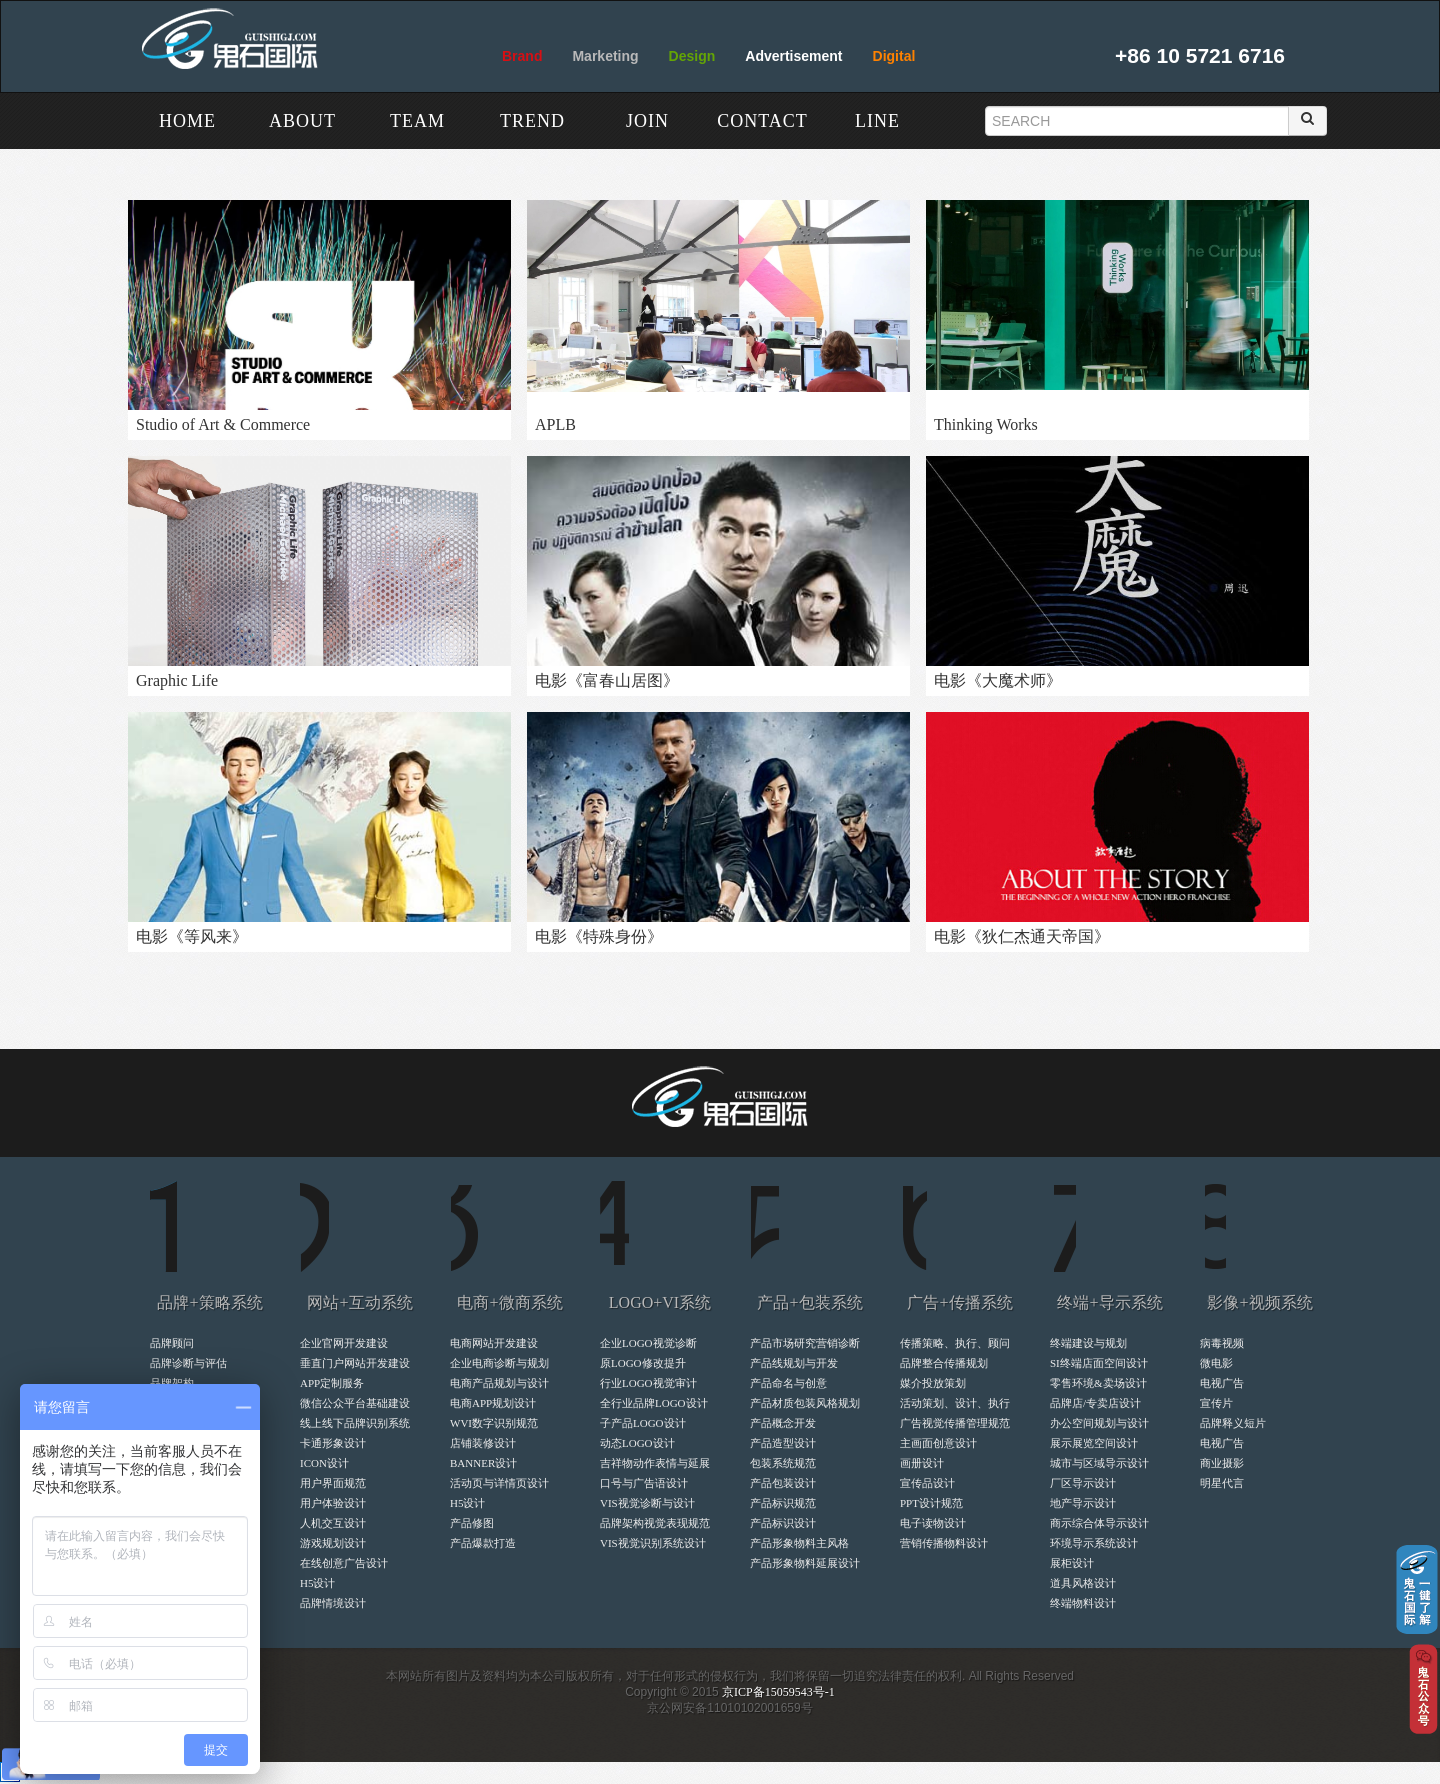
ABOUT (302, 121)
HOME (187, 121)
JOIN (647, 121)
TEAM (417, 121)
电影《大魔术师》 (998, 680)
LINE (877, 121)
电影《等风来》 (192, 936)
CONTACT (762, 121)
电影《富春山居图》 (607, 680)
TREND (532, 121)
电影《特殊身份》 (599, 936)
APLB (555, 424)
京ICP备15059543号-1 (778, 1692)
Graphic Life (177, 680)
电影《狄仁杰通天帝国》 (1022, 936)
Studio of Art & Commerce (223, 424)
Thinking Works (986, 424)
